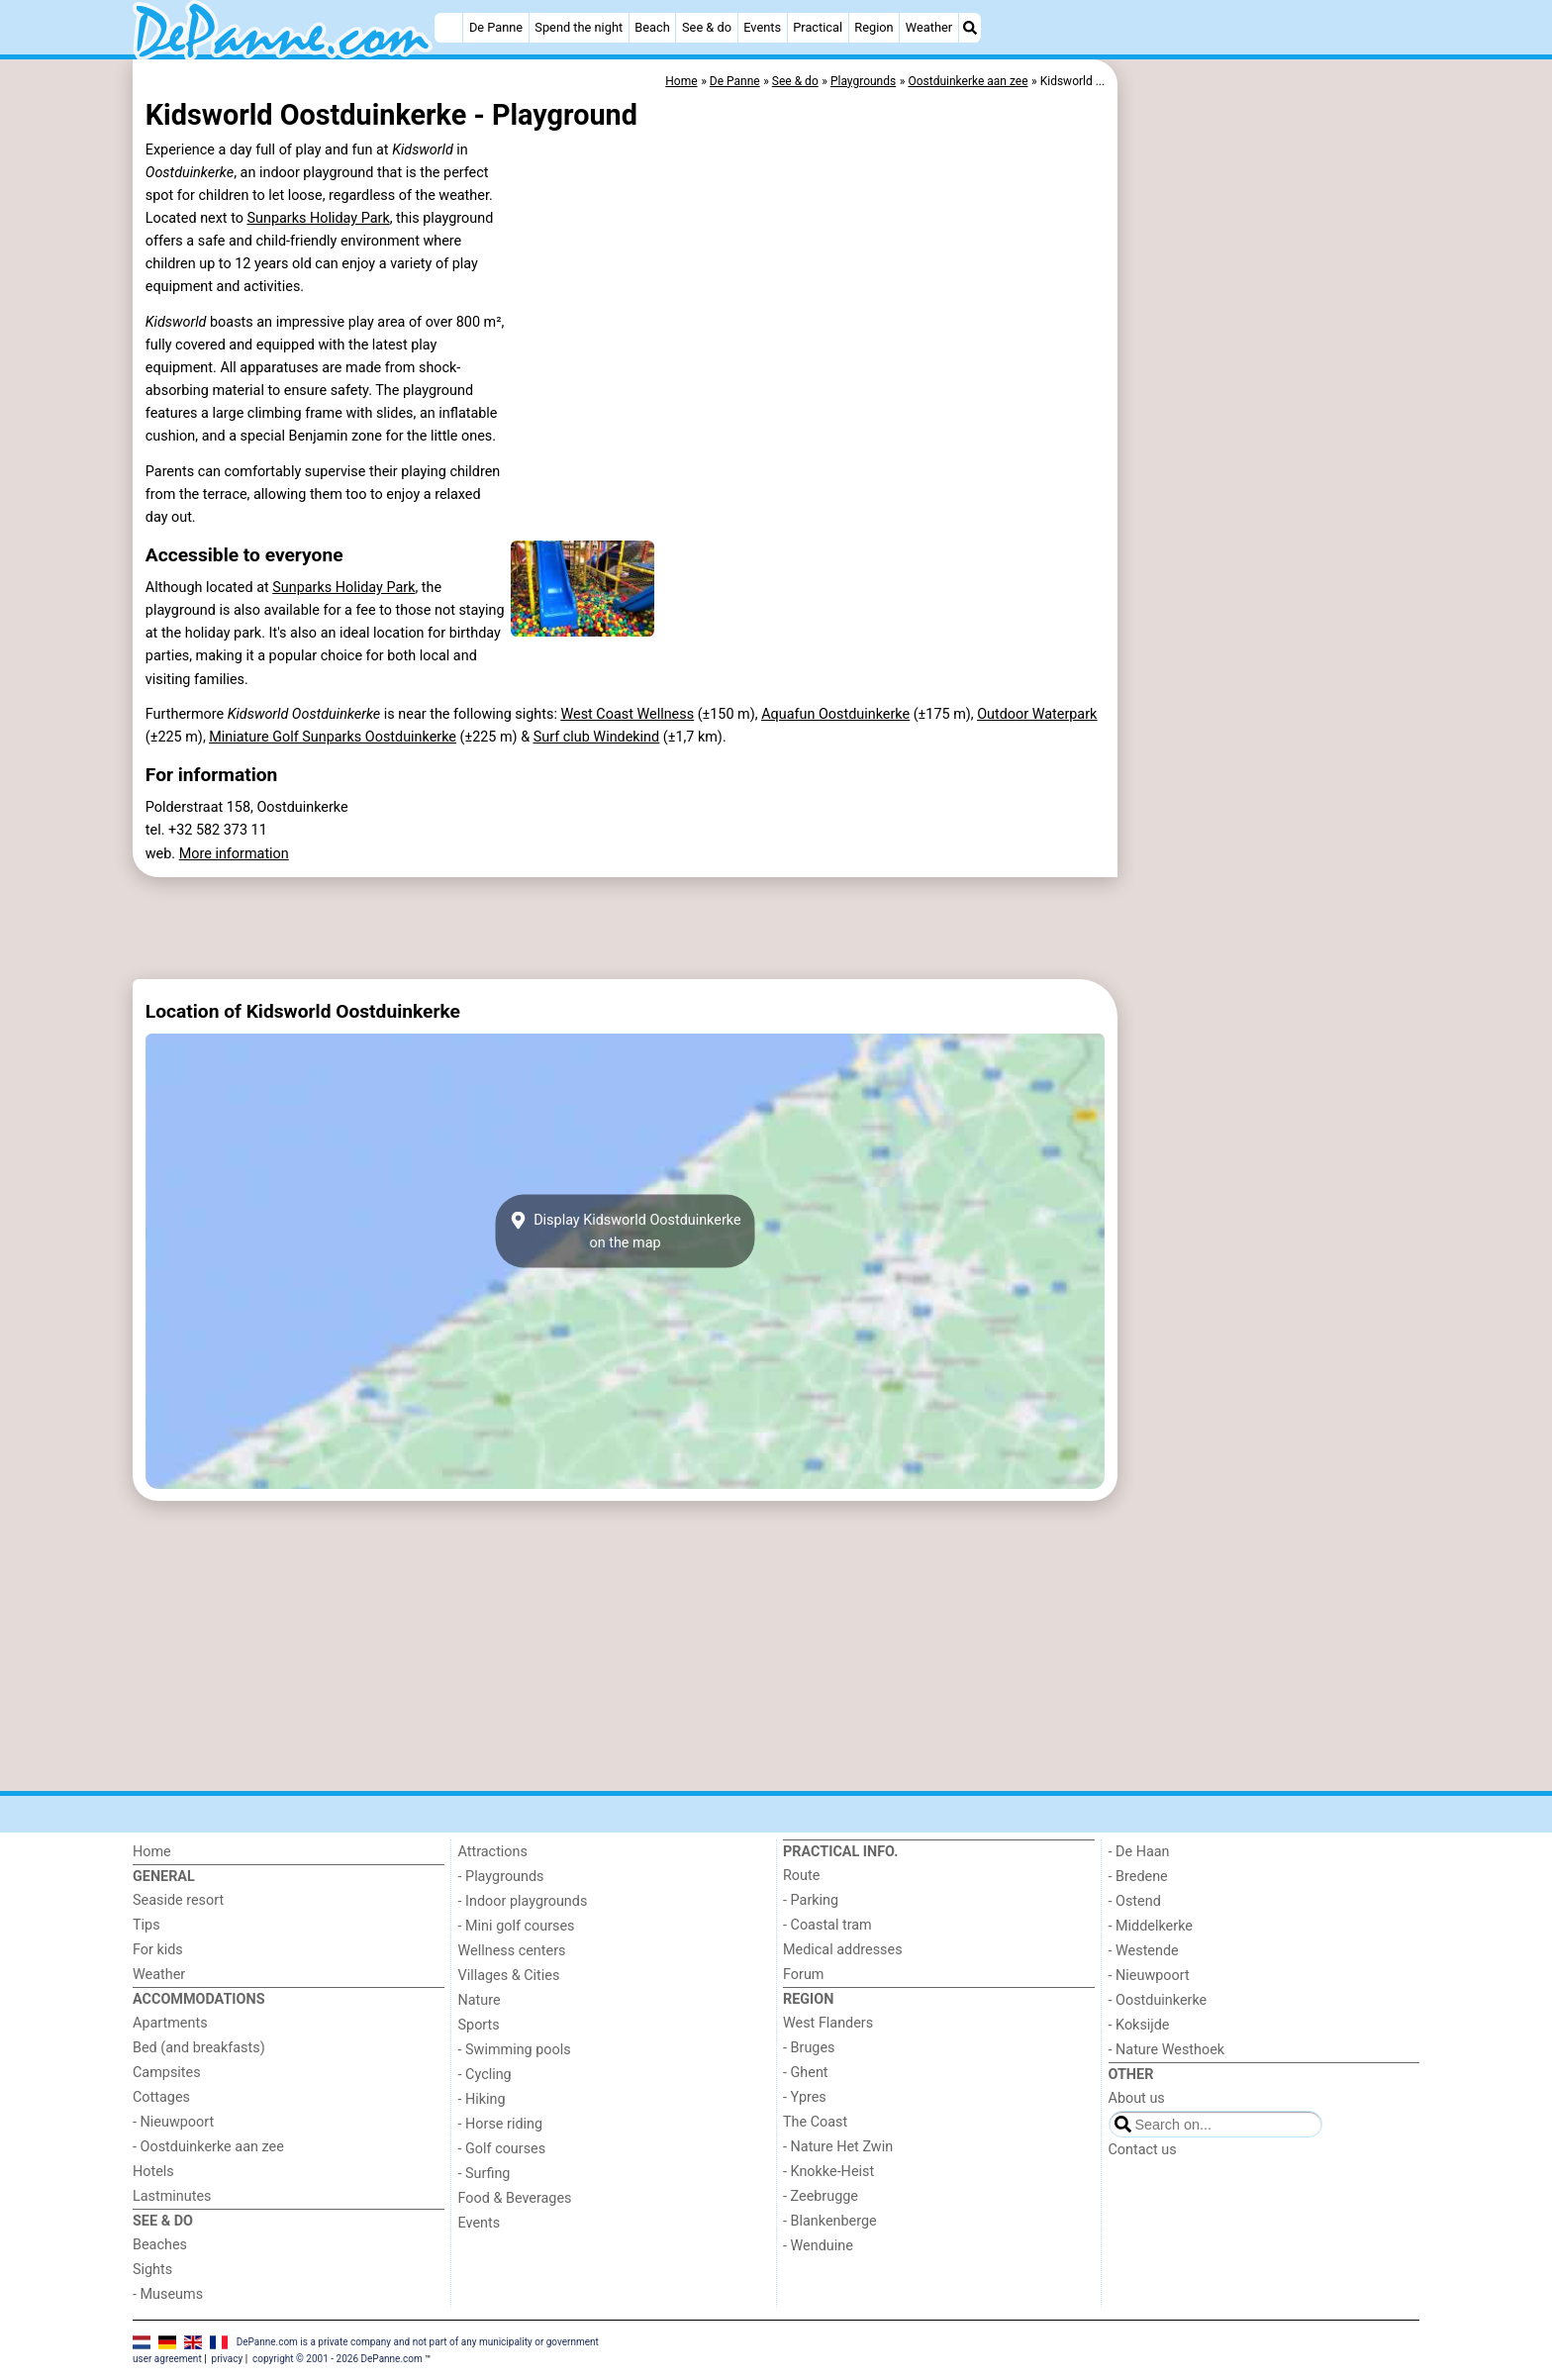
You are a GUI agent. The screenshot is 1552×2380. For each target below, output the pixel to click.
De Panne (496, 27)
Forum (803, 1974)
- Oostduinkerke (1158, 2000)
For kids (158, 1949)
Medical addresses (843, 1949)
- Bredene (1138, 1876)
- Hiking (482, 2099)
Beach (651, 27)
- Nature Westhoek (1167, 2049)
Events (762, 27)
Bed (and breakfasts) (199, 2047)
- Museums (168, 2294)
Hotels (153, 2171)
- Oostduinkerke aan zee (208, 2146)
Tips (146, 1925)
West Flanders (828, 2023)
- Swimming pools (514, 2049)
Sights (152, 2269)
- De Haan (1139, 1851)
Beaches (160, 2244)
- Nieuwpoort (173, 2122)
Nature (479, 2000)
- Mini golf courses (516, 1926)
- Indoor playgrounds (523, 1901)
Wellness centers (512, 1950)
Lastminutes (172, 2196)
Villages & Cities (509, 1975)
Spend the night (578, 27)
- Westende (1144, 1950)
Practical (817, 27)
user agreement (167, 2358)
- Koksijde (1139, 2025)
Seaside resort (178, 1900)
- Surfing (484, 2173)
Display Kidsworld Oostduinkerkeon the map (624, 1230)
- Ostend (1135, 1901)
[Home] (448, 28)
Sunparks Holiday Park (317, 218)
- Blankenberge (830, 2221)
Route (801, 1875)
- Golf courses (502, 2148)
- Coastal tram (827, 1925)
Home (152, 1851)
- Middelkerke (1151, 1926)
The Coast (815, 2122)
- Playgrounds (501, 1876)
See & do (706, 27)
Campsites (167, 2072)
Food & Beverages (515, 2198)
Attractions (493, 1851)
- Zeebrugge (820, 2196)
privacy (227, 2358)
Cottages (161, 2097)
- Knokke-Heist (828, 2171)
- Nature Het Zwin (838, 2146)
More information (234, 853)
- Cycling (485, 2074)
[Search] (970, 28)
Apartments (170, 2023)
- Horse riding (500, 2124)
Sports (479, 2025)
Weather (929, 27)
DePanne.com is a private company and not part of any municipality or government (418, 2341)
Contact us (1143, 2149)
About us (1137, 2098)
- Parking (810, 1900)
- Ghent (805, 2072)
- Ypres (804, 2097)
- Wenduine (818, 2245)
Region (873, 27)
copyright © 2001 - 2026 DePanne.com (337, 2358)
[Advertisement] (1270, 515)
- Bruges (808, 2047)
